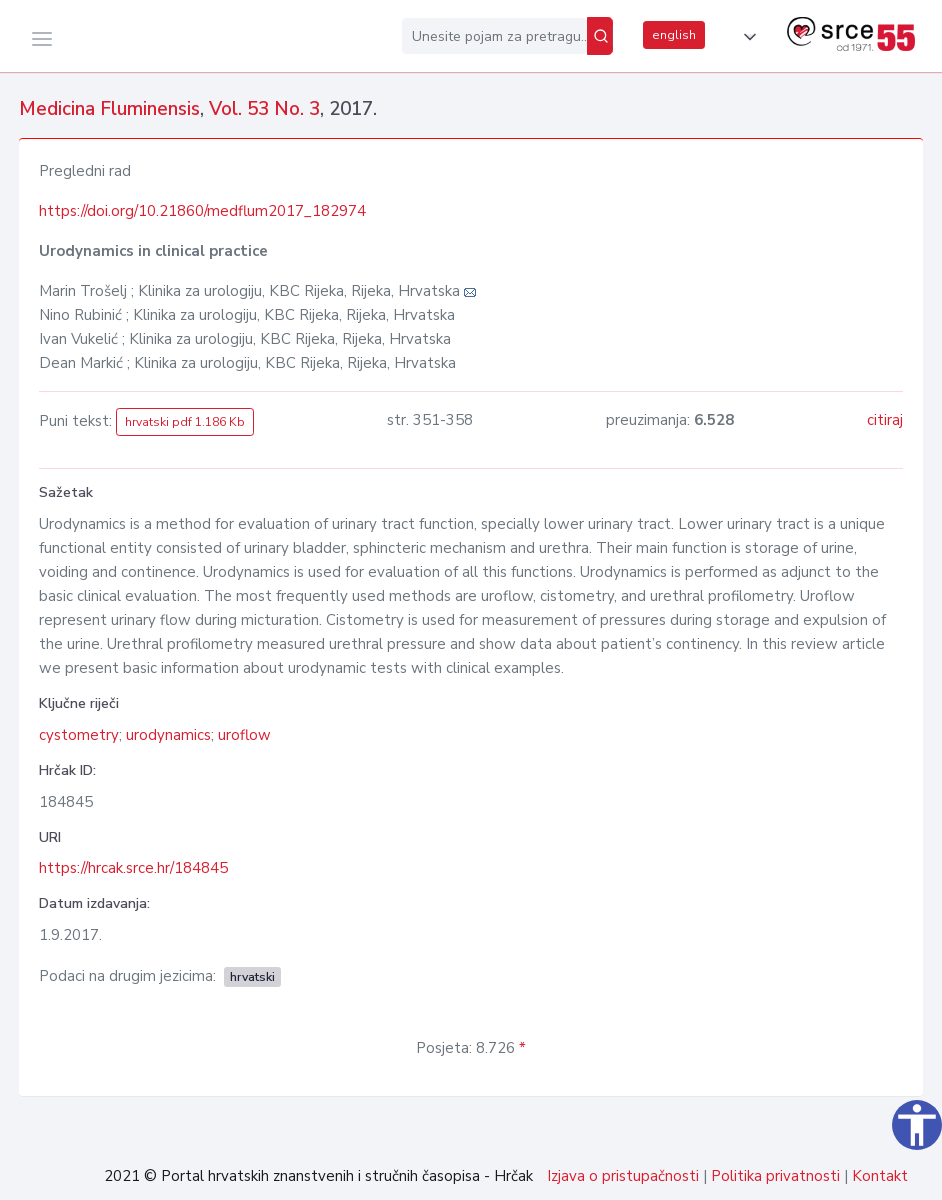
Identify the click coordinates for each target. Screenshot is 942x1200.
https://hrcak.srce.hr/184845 (133, 868)
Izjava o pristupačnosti (623, 1176)
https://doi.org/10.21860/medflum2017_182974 (202, 211)
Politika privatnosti (775, 1176)
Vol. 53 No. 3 (264, 109)
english (674, 35)
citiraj (885, 420)
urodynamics (168, 735)
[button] (746, 37)
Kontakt (880, 1176)
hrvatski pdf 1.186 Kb (185, 422)
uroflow (244, 735)
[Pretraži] (600, 36)
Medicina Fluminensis (109, 109)
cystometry (79, 735)
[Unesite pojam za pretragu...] (494, 36)
